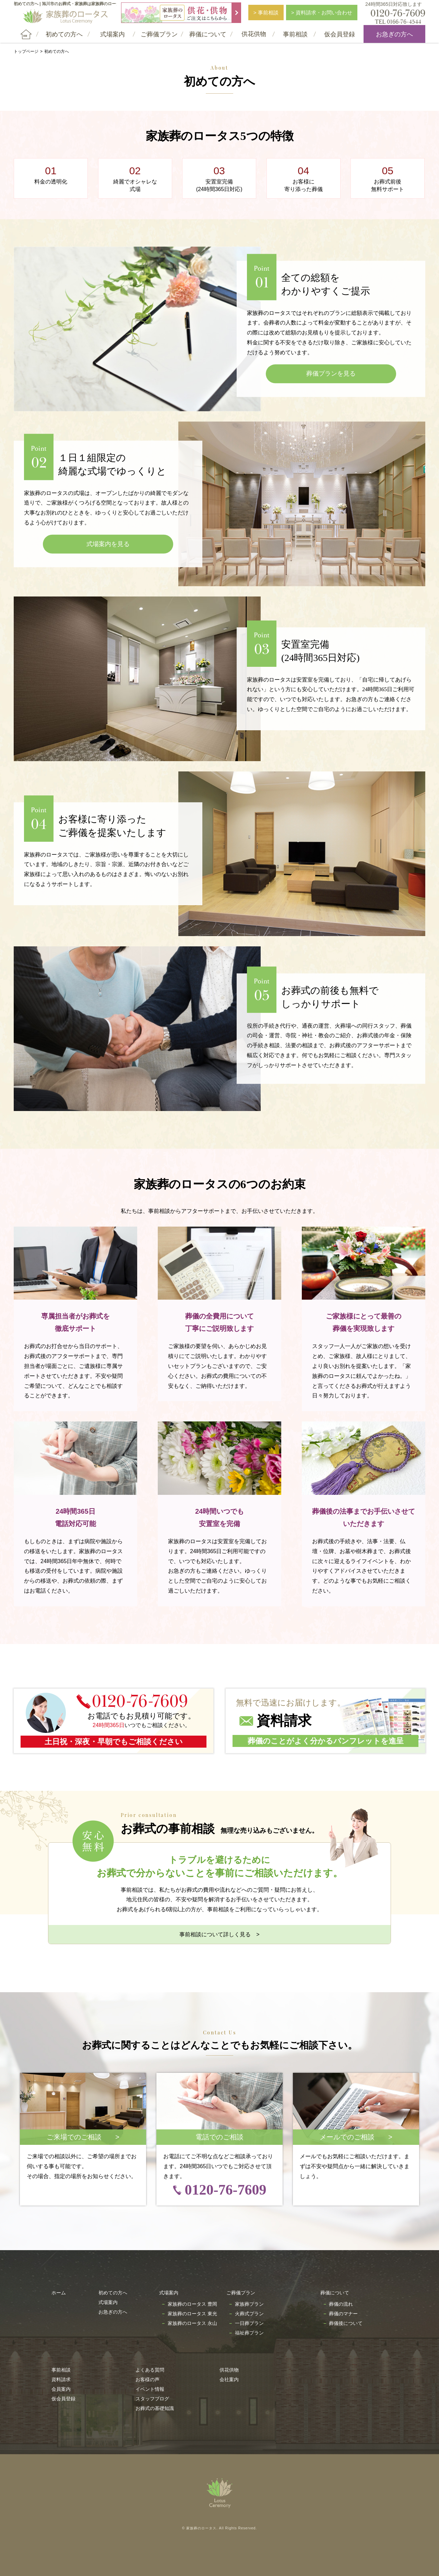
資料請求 (61, 2379)
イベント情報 (149, 2389)
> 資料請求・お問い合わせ (321, 12)
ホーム (58, 2292)
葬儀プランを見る (331, 373)
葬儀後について (346, 2323)
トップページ (26, 51)
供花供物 (229, 2370)
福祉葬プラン (249, 2333)
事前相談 (61, 2370)
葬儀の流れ (341, 2304)
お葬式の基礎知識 (154, 2408)
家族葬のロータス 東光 (192, 2313)
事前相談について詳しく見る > (219, 1934)
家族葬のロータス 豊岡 (192, 2304)
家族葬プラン (249, 2304)
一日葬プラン (249, 2323)
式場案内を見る (108, 544)
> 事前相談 (265, 12)
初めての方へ (112, 2292)
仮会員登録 (63, 2398)
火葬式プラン (249, 2313)
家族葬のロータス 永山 (192, 2323)
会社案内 (229, 2379)
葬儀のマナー (343, 2313)
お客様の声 (147, 2379)
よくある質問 (149, 2370)
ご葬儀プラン (240, 2292)
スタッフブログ (152, 2398)
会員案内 (61, 2389)
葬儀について (334, 2292)
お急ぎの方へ (394, 34)
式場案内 (108, 2302)
